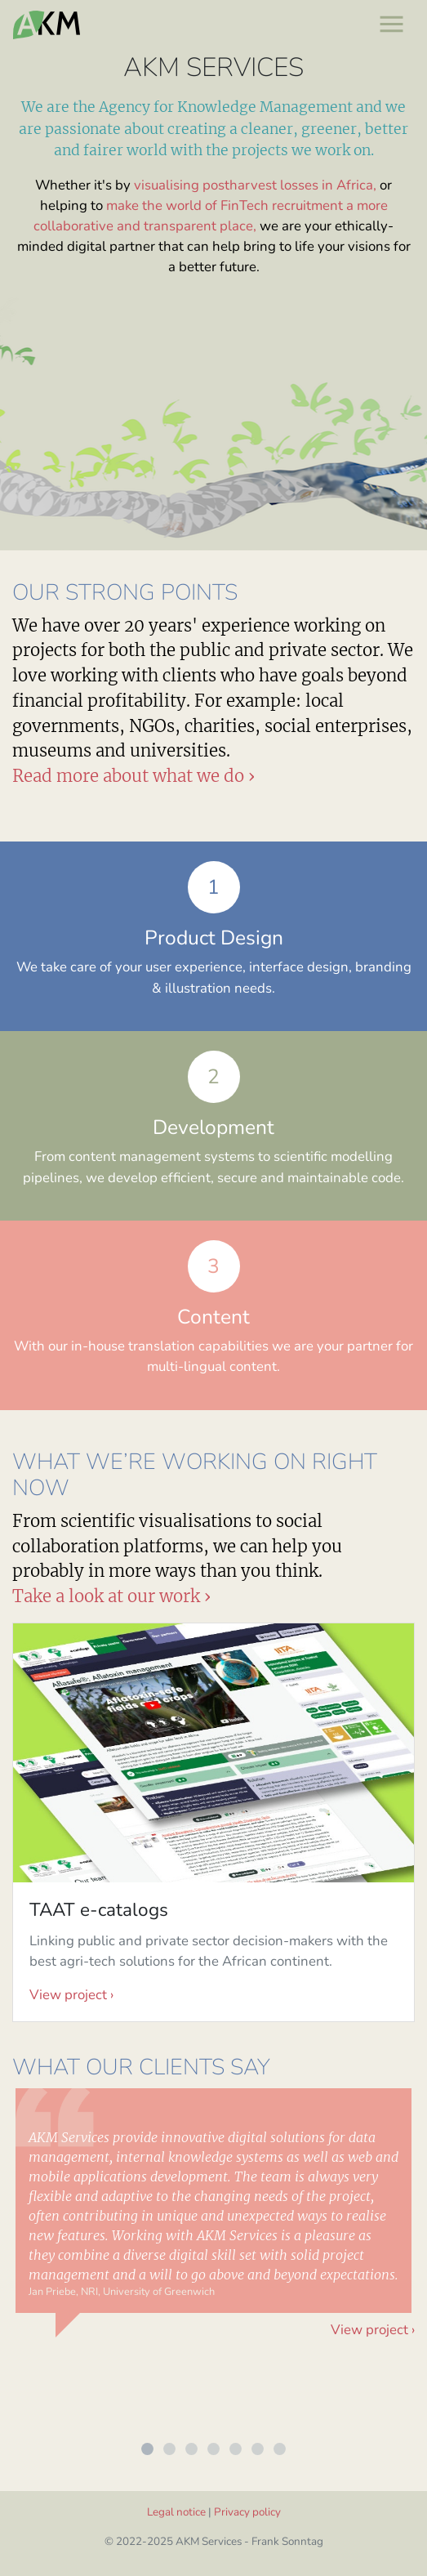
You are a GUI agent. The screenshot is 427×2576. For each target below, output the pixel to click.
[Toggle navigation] (390, 23)
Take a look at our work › (111, 1596)
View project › (71, 1994)
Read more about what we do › (133, 776)
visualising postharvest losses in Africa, (255, 185)
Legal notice (176, 2512)
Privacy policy (247, 2512)
